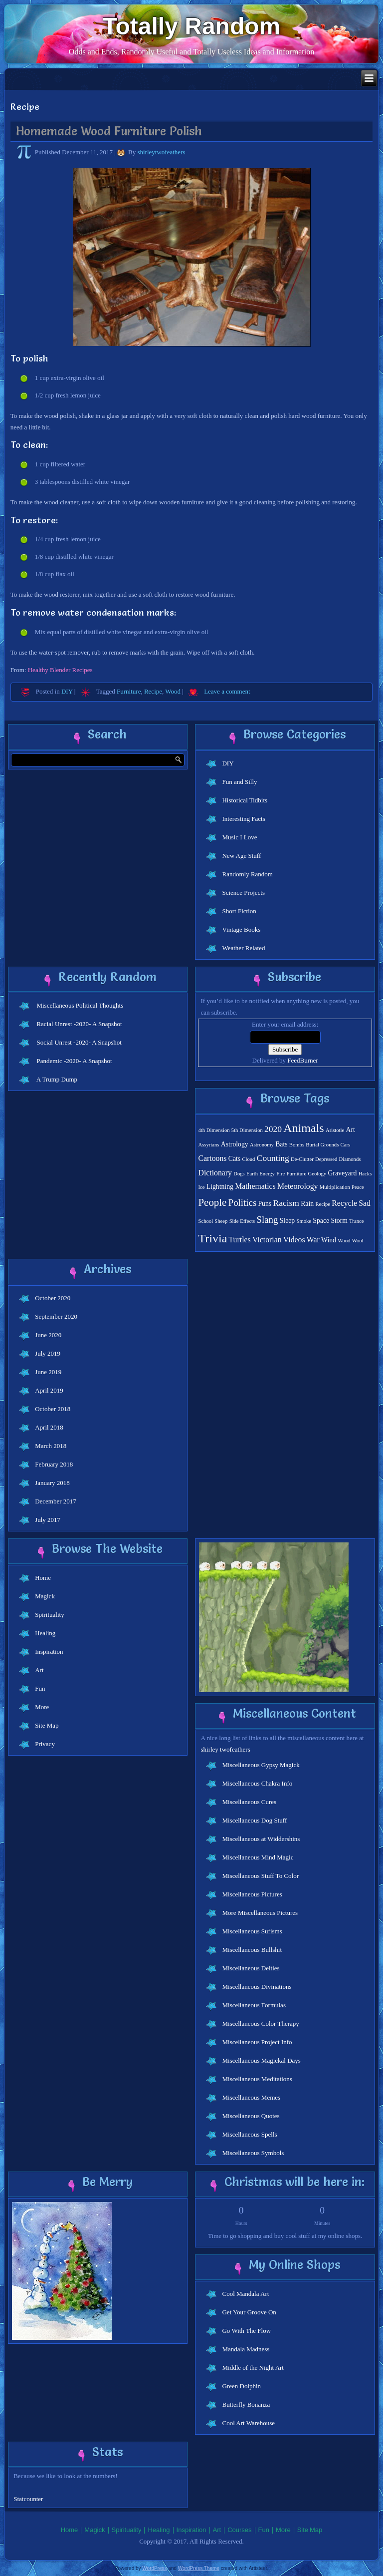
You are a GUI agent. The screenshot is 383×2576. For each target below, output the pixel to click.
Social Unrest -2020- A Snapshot (78, 1042)
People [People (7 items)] (212, 1202)
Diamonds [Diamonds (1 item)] (350, 1159)
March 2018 (50, 1446)
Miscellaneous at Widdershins (261, 1838)
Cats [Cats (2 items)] (234, 1158)
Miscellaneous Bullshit (252, 1949)
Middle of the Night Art (253, 2367)
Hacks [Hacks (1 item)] (365, 1173)
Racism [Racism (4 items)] (286, 1203)
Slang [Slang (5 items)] (267, 1219)
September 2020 (56, 1316)
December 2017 (55, 1501)
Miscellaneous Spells (249, 2134)
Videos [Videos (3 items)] (294, 1239)
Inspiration (49, 1651)
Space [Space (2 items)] (321, 1220)
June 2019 (48, 1372)
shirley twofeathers (225, 1749)
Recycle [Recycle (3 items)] (344, 1203)
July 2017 (47, 1519)
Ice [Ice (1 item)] (201, 1187)
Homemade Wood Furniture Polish (109, 131)
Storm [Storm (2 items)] (339, 1220)
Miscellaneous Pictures (252, 1894)
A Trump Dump (56, 1079)
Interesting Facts (243, 818)
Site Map (46, 1725)
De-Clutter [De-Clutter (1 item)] (302, 1159)
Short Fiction (239, 911)
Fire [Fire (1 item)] (280, 1173)
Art (39, 1670)
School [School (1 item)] (205, 1221)
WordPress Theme (198, 2568)
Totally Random (191, 26)
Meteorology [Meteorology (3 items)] (297, 1186)
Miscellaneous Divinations (256, 1986)
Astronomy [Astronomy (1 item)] (262, 1144)
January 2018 (52, 1482)
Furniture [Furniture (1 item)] (297, 1173)
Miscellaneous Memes (251, 2097)
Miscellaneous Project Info (257, 2042)
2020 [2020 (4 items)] (273, 1129)
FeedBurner (302, 1060)
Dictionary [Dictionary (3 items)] (215, 1172)
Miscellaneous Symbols (253, 2153)
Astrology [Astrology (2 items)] (234, 1144)
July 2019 (47, 1353)
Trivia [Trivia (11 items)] (212, 1238)
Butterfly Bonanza (246, 2404)
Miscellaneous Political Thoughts (79, 1005)
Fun (40, 1688)
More (42, 1707)
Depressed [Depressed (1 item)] (326, 1159)
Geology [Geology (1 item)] (317, 1173)
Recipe (153, 691)
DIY (67, 691)
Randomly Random (247, 874)
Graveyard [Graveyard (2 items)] (342, 1173)
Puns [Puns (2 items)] (264, 1203)
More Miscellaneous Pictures (260, 1912)
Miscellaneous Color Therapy (260, 2023)
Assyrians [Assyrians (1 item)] (208, 1144)
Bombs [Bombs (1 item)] (296, 1144)
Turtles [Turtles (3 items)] (240, 1239)
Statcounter (28, 2499)
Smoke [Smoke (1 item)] (303, 1221)
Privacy (45, 1744)
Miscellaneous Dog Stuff (254, 1820)
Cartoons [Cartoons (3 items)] (212, 1158)
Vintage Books (241, 929)
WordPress (154, 2568)
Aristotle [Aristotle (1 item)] (335, 1130)
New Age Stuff (241, 855)
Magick (45, 1596)
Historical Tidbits (244, 800)
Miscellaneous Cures (249, 1802)
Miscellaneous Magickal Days (261, 2060)
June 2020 (48, 1335)
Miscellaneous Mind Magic (257, 1857)
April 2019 (49, 1390)
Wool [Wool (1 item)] (358, 1240)
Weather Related (243, 948)
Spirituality (49, 1614)
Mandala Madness (245, 2349)
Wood (173, 691)
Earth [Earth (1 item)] (252, 1173)
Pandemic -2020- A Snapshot (74, 1061)
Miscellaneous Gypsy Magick (260, 1765)
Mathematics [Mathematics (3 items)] (255, 1186)
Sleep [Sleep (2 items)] (287, 1220)
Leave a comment (227, 691)
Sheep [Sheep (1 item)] (220, 1221)
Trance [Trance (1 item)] (356, 1221)
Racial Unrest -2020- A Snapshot (79, 1024)
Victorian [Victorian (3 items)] (267, 1239)
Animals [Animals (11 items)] (303, 1127)
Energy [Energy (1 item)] (267, 1173)
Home (43, 1577)
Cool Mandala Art (245, 2293)
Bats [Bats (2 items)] (281, 1144)
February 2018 (54, 1464)
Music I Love (239, 837)
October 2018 (52, 1409)
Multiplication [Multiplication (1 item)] (335, 1187)
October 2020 (52, 1298)
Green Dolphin (241, 2386)
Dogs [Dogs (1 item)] (239, 1173)
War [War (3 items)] (313, 1239)
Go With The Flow (246, 2330)
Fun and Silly (239, 781)
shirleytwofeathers (161, 152)
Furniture (129, 691)
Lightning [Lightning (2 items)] (219, 1186)
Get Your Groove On (249, 2312)
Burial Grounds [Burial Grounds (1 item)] (322, 1144)
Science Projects (243, 892)
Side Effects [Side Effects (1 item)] (242, 1221)
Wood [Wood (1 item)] (344, 1240)
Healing (45, 1633)
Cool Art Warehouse (248, 2423)
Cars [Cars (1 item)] (346, 1144)
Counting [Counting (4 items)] (273, 1158)
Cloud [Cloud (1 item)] (248, 1159)
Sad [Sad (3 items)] (365, 1203)
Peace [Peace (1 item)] (358, 1187)
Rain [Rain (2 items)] (307, 1203)
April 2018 (49, 1427)
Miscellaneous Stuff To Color (260, 1875)
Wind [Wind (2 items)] (328, 1240)
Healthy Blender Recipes (60, 670)
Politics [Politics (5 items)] (242, 1202)
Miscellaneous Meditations (257, 2079)
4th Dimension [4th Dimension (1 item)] (213, 1130)
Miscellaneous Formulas (253, 2005)
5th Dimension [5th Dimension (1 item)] (247, 1130)
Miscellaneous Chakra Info (257, 1783)
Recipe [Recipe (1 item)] (322, 1204)
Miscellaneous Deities (250, 1968)
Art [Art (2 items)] (350, 1129)
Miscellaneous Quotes (250, 2116)
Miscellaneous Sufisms (252, 1931)
